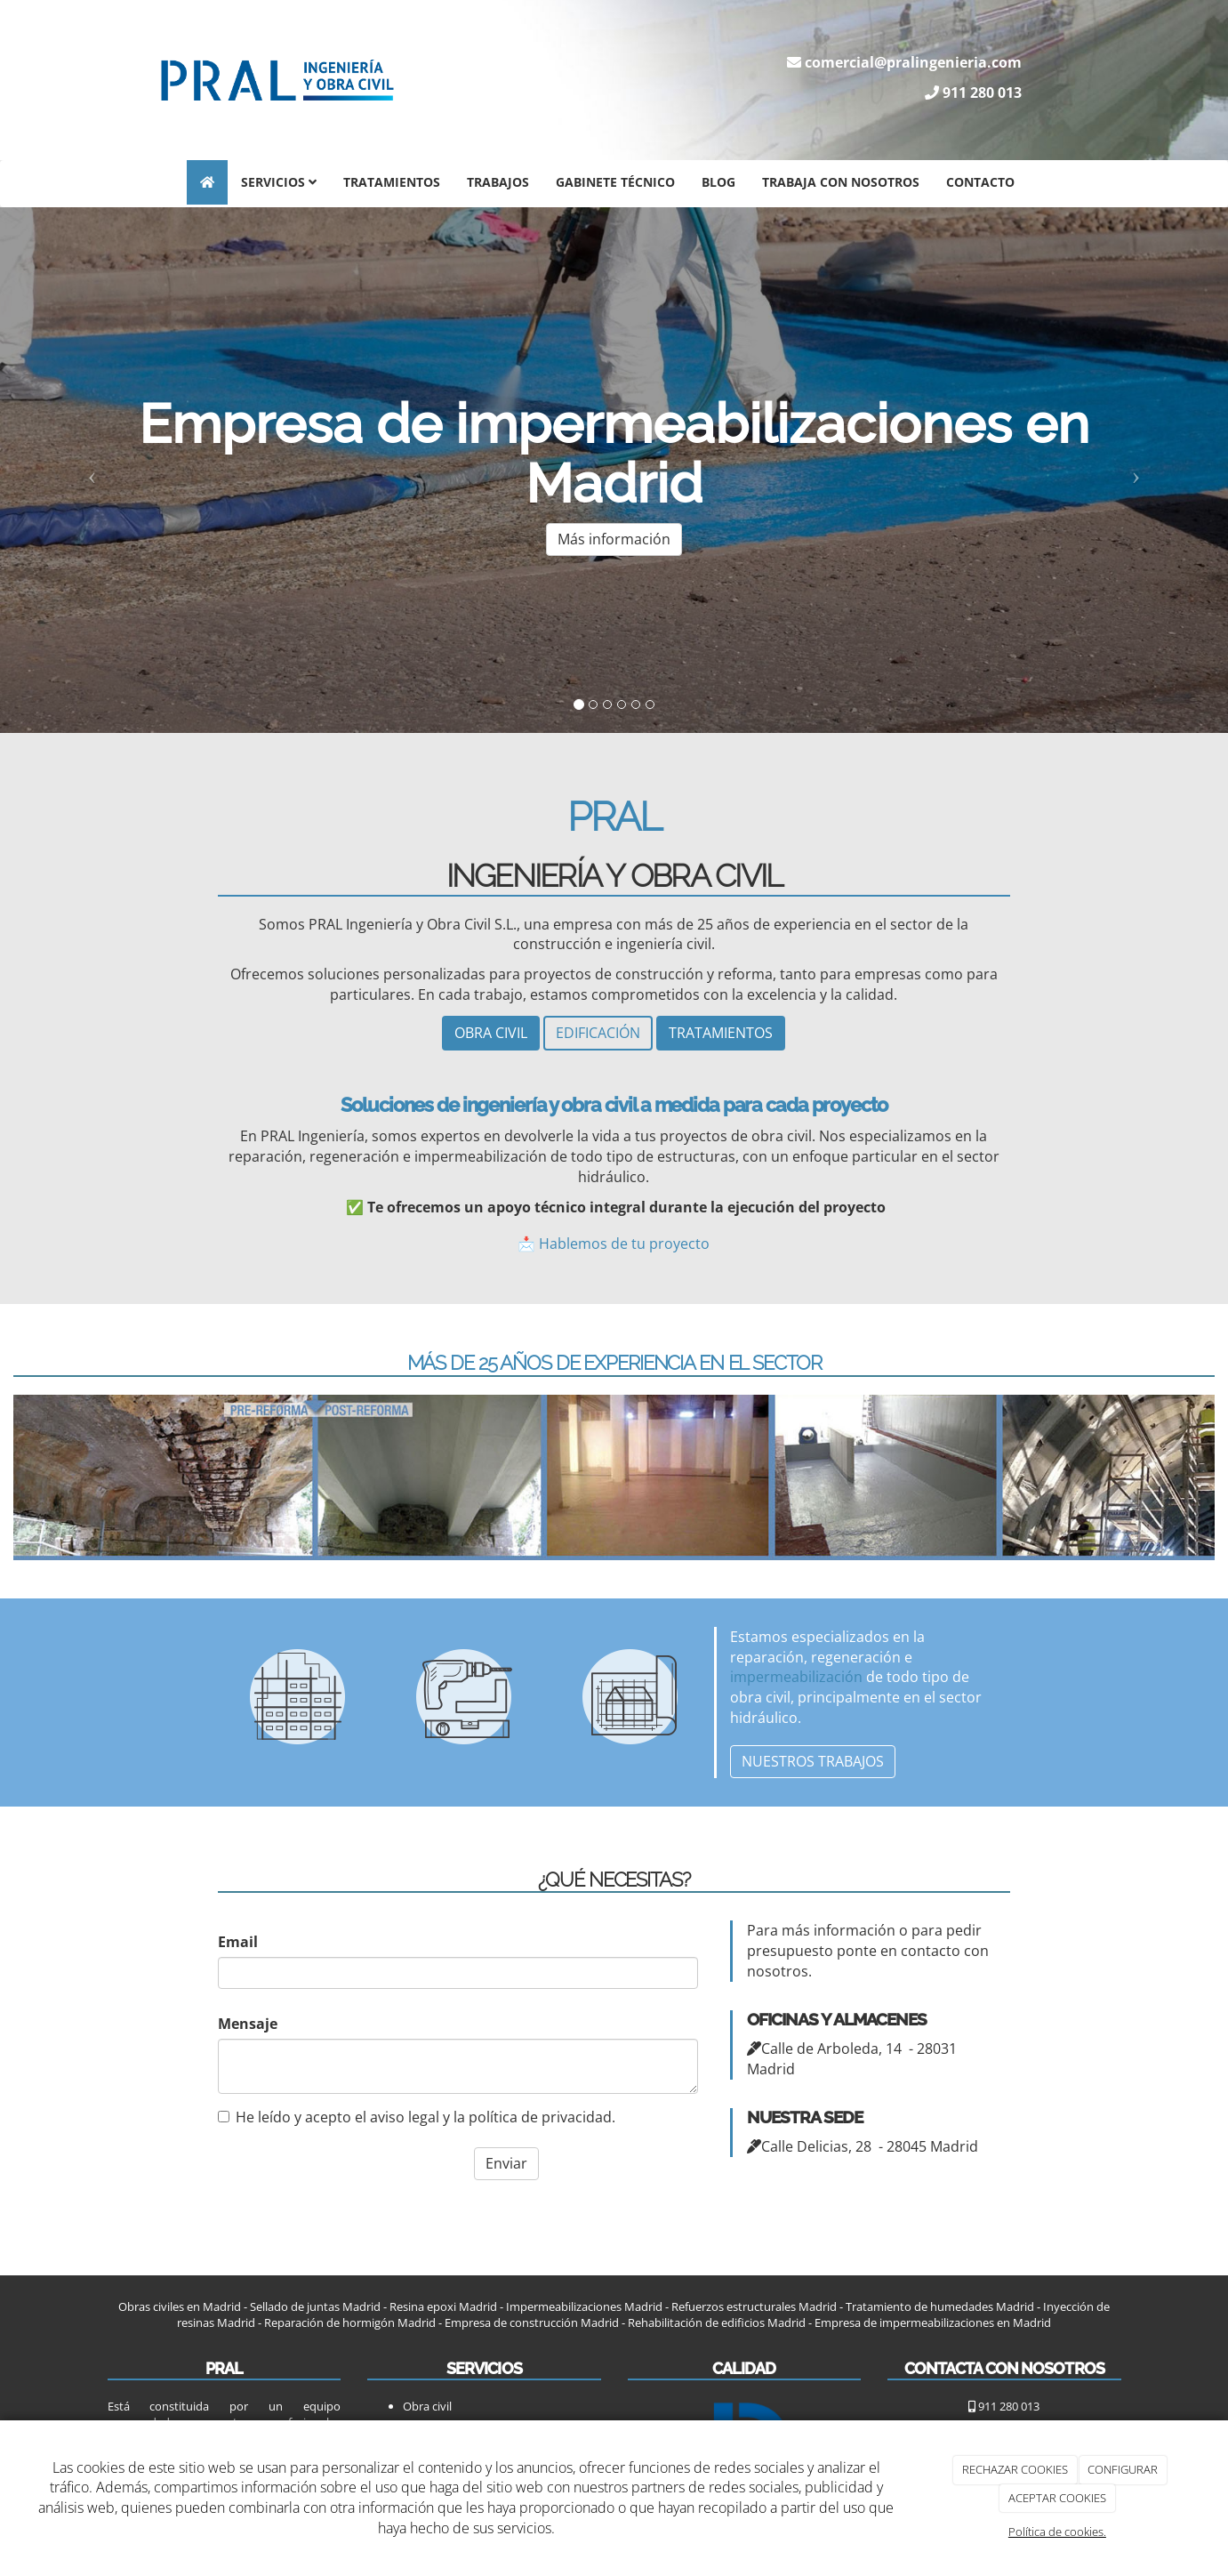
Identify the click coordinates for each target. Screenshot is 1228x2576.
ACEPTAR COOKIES (1057, 2498)
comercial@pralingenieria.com (913, 62)
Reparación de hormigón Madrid (348, 2321)
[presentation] (331, 2177)
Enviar (506, 2162)
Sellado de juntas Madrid (315, 2305)
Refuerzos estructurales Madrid (754, 2305)
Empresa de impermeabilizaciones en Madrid (933, 2321)
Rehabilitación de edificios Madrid (717, 2321)
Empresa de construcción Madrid (532, 2321)
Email (238, 1941)
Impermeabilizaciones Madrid (584, 2305)
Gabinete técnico (615, 181)
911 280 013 (982, 92)
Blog (718, 181)
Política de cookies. (1057, 2532)
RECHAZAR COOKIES (1015, 2469)
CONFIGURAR (1123, 2469)
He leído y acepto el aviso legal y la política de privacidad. (416, 2115)
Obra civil (427, 2404)
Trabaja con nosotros (840, 181)
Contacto (980, 181)
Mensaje (247, 2022)
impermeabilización (796, 1676)
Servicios (279, 181)
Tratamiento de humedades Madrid (940, 2305)
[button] (92, 470)
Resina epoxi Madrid (443, 2305)
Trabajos (498, 181)
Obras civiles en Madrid (179, 2305)
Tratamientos (391, 181)
